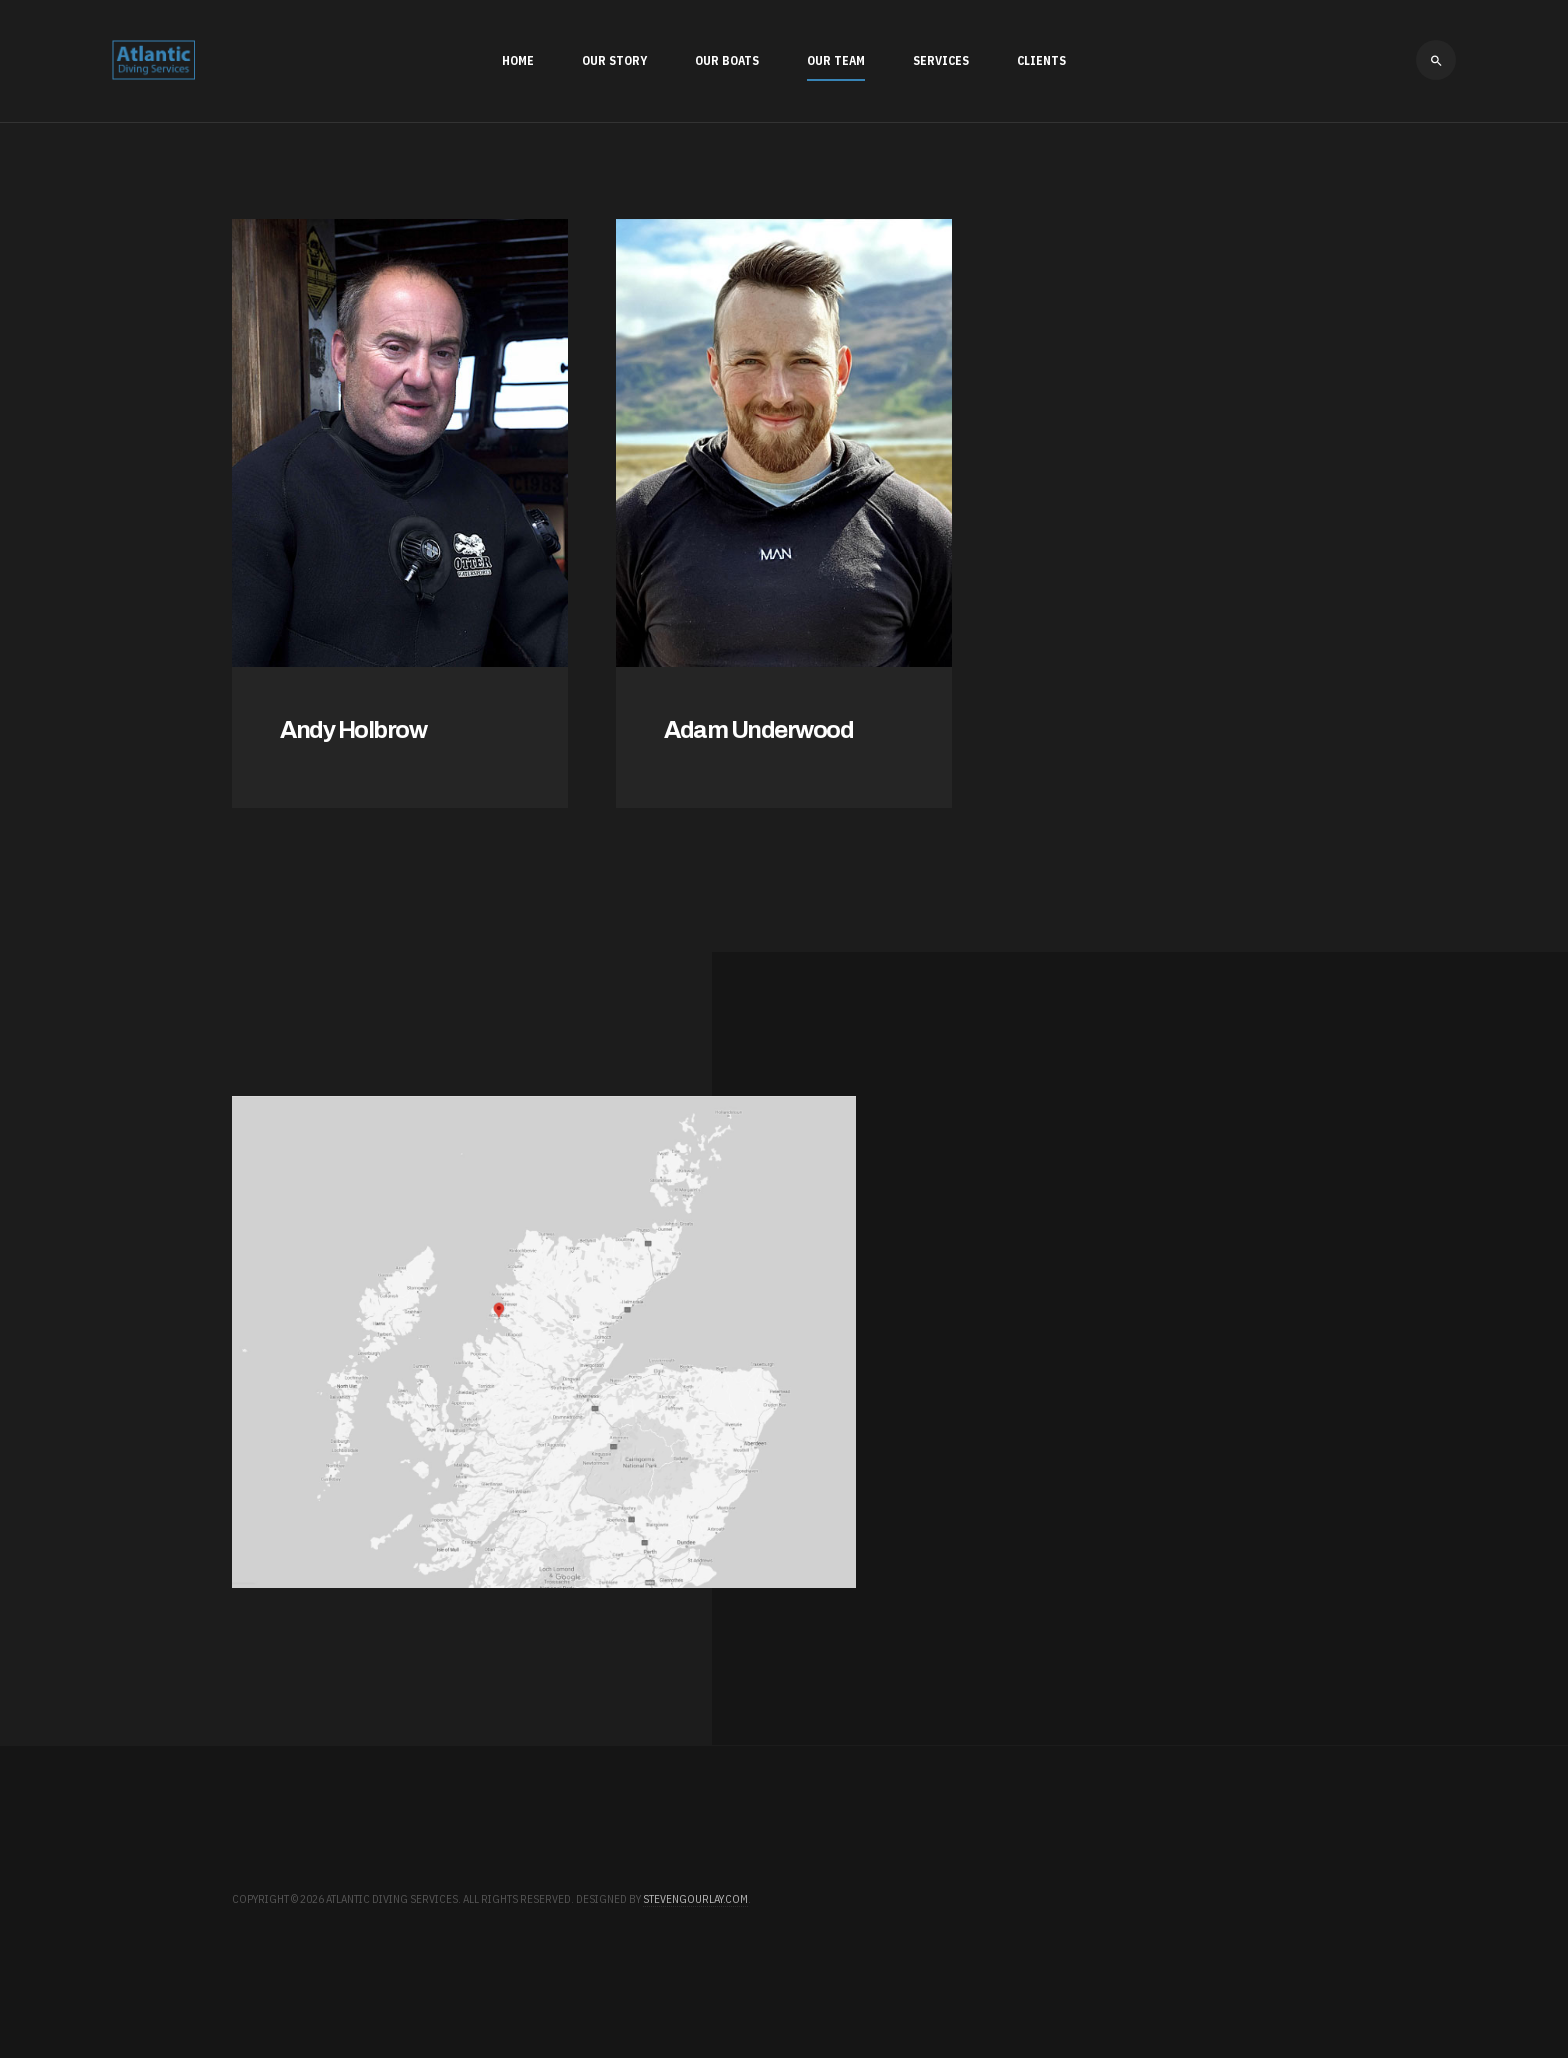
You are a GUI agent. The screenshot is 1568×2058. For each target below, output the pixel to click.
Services (941, 60)
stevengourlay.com (695, 1899)
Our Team (836, 60)
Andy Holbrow (353, 730)
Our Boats (727, 60)
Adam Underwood (758, 730)
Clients (1041, 60)
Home (518, 60)
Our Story (614, 60)
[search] (1436, 60)
